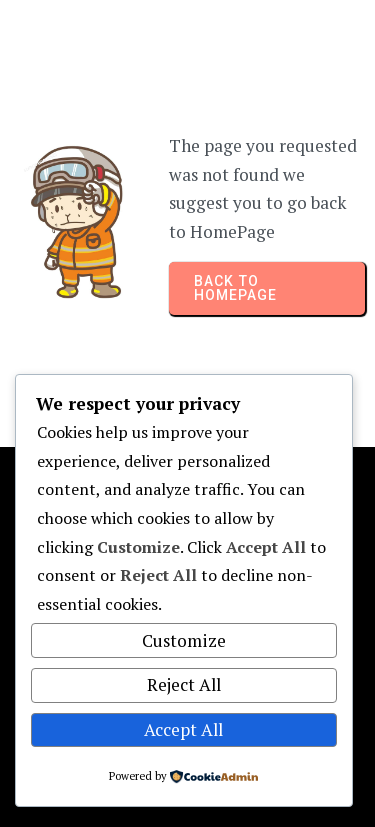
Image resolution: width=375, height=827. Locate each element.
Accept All (183, 729)
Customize (184, 640)
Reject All (184, 684)
